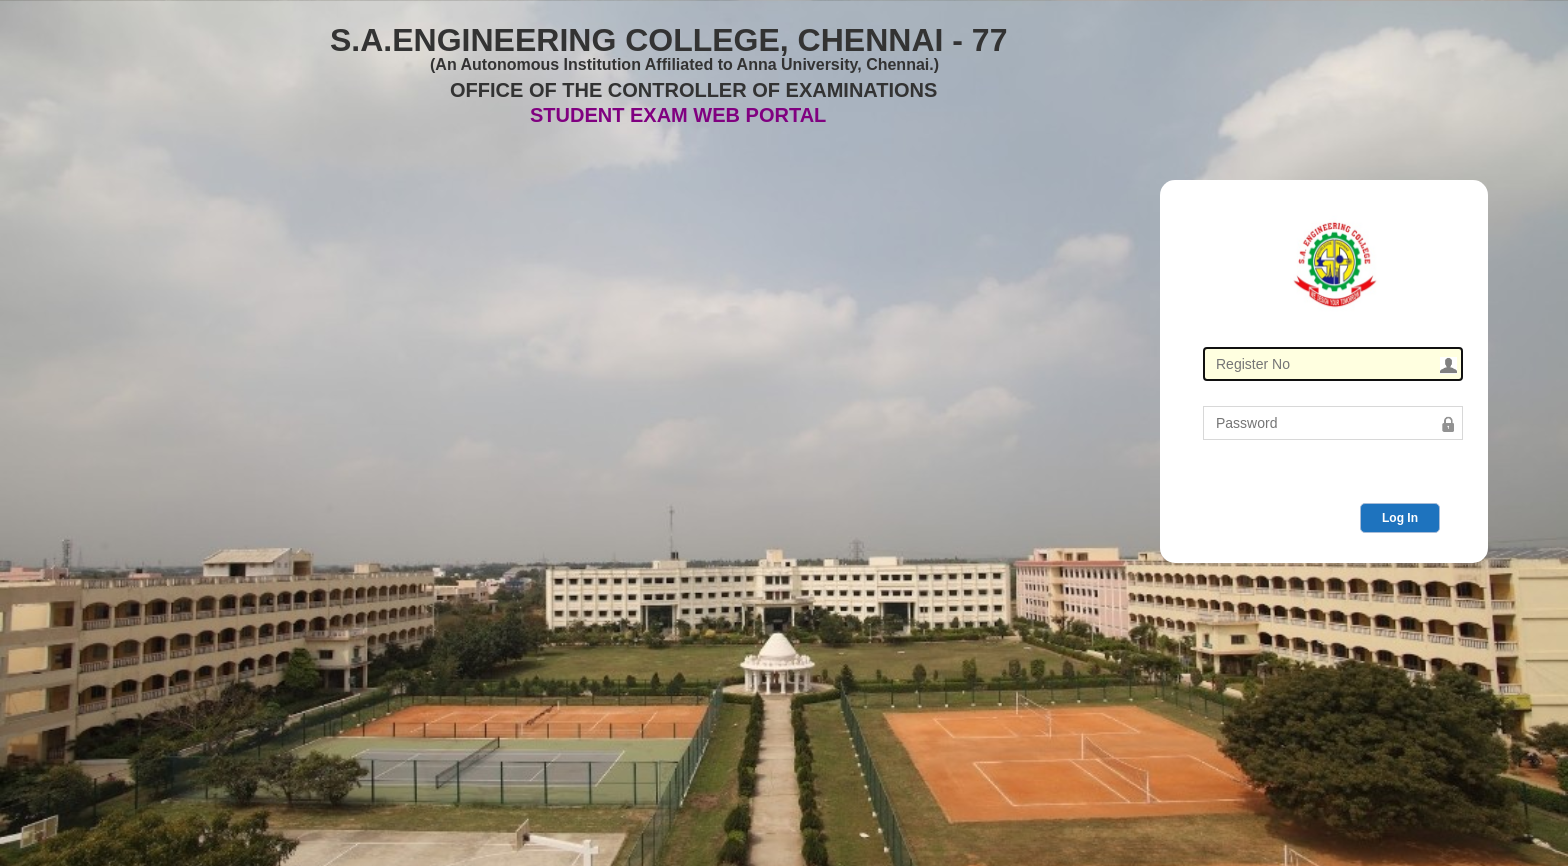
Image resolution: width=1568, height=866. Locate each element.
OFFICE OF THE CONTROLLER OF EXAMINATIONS (693, 90)
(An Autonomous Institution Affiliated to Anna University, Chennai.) (684, 64)
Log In (1400, 518)
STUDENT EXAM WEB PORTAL (678, 115)
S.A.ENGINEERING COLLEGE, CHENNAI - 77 (668, 36)
